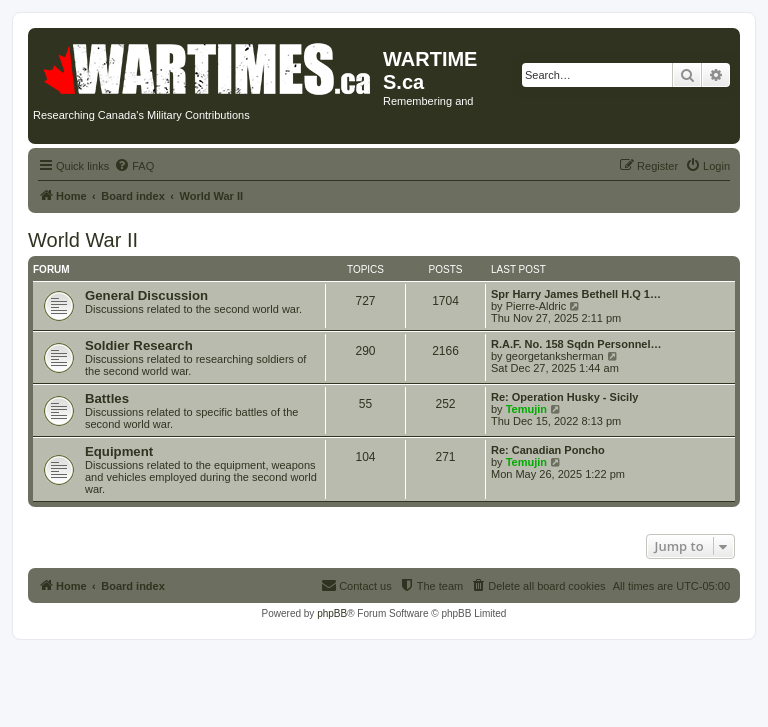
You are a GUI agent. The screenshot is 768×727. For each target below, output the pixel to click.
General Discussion (146, 295)
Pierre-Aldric (536, 306)
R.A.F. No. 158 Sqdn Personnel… (576, 344)
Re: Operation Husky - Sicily (564, 397)
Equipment (119, 451)
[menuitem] (134, 166)
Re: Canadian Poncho (548, 450)
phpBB (332, 613)
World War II (83, 240)
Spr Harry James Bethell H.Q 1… (576, 294)
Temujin (526, 409)
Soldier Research (139, 345)
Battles (107, 398)
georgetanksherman (555, 356)
